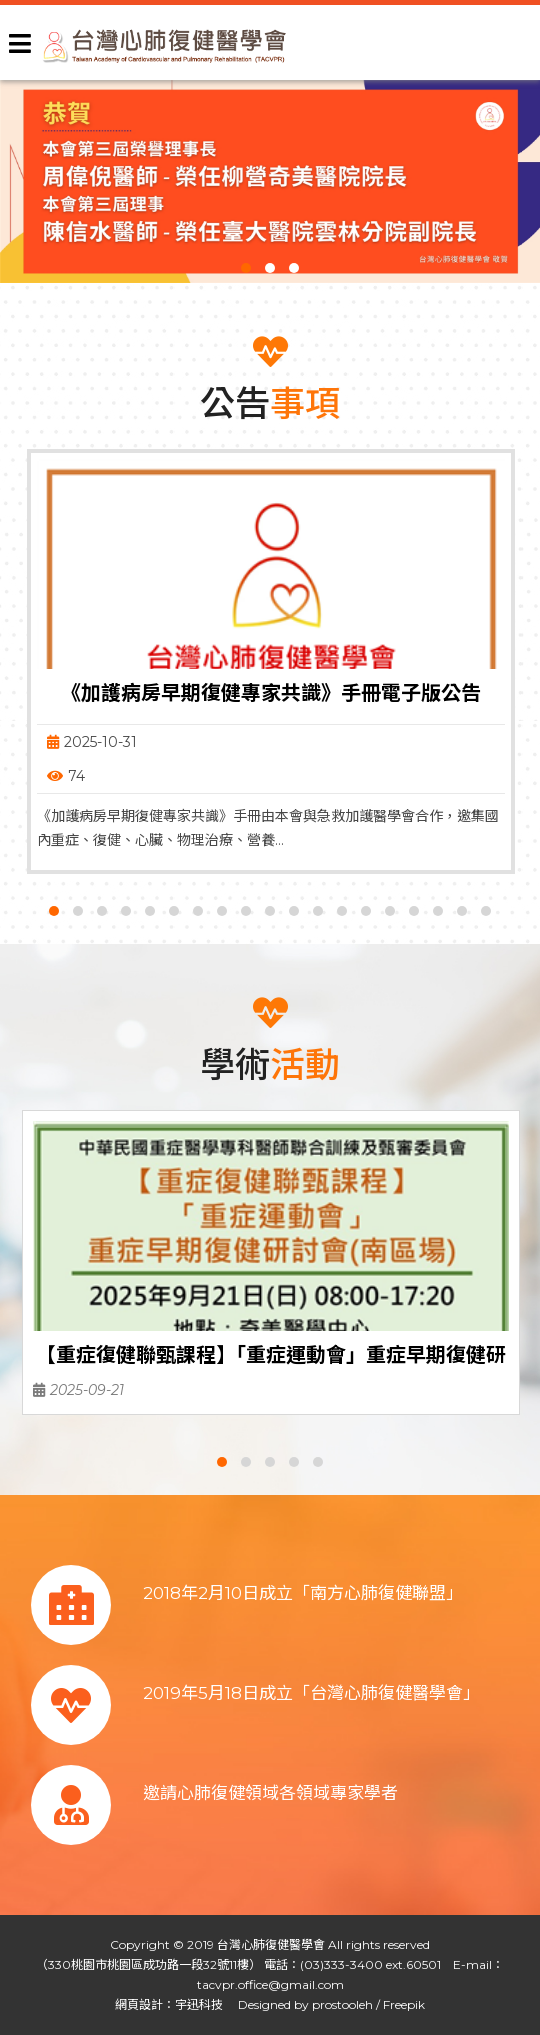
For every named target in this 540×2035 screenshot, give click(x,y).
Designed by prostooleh (299, 2004)
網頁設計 (139, 2004)
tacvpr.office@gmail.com (270, 1984)
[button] (246, 268)
